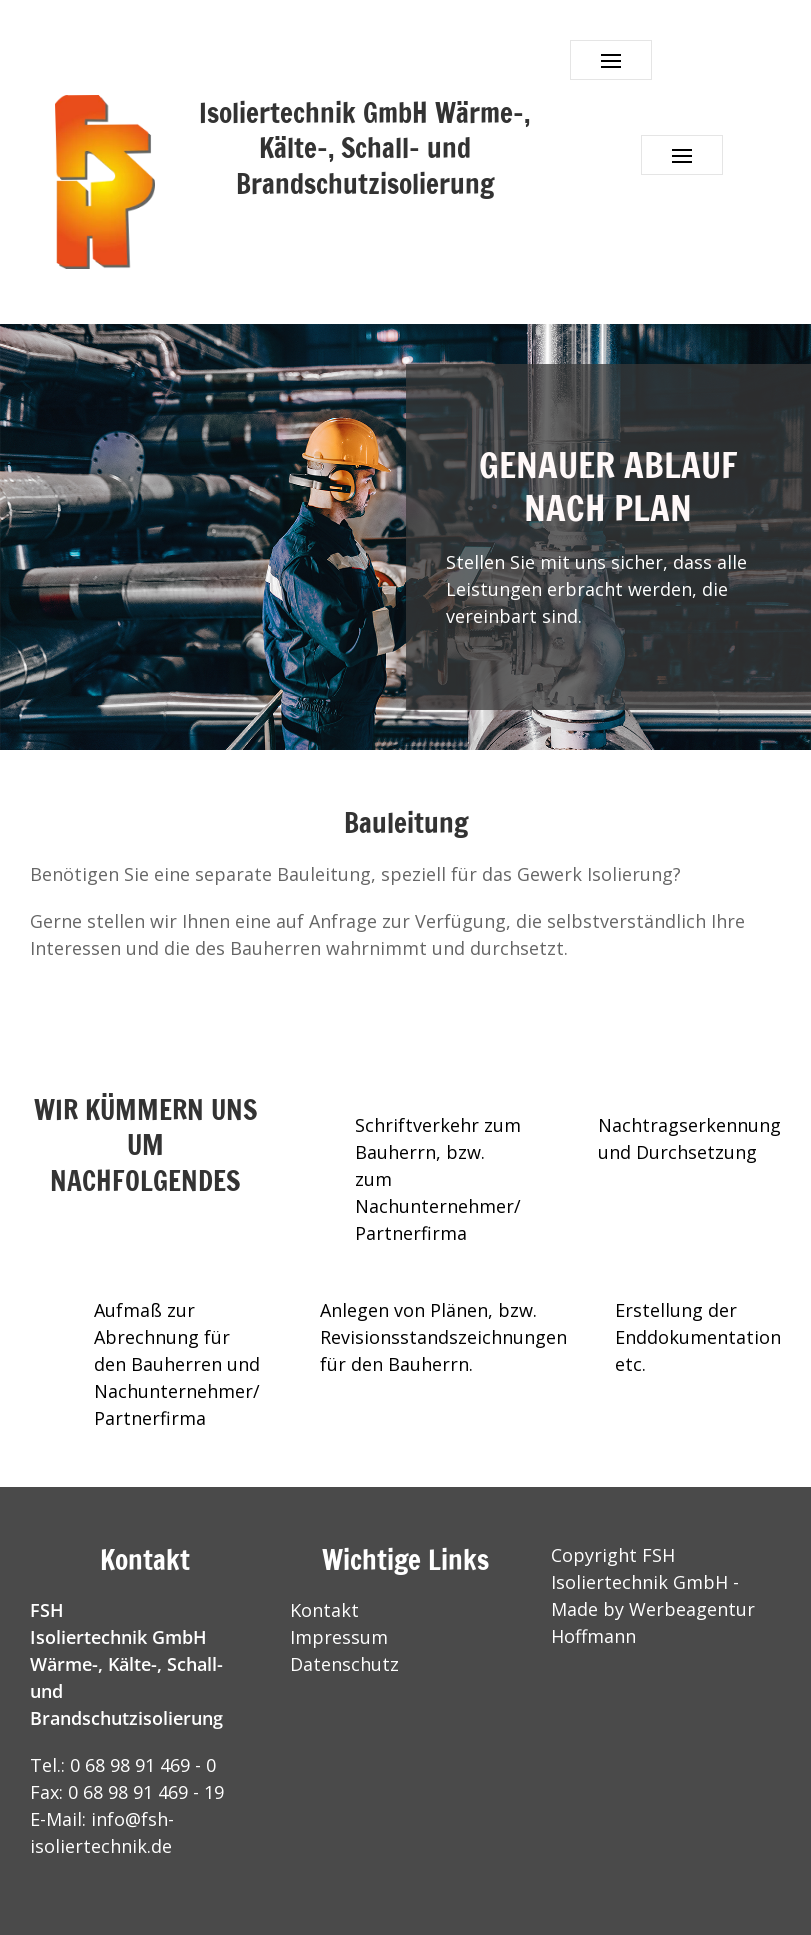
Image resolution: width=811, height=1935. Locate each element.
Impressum (339, 1637)
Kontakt (324, 1610)
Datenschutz (344, 1664)
